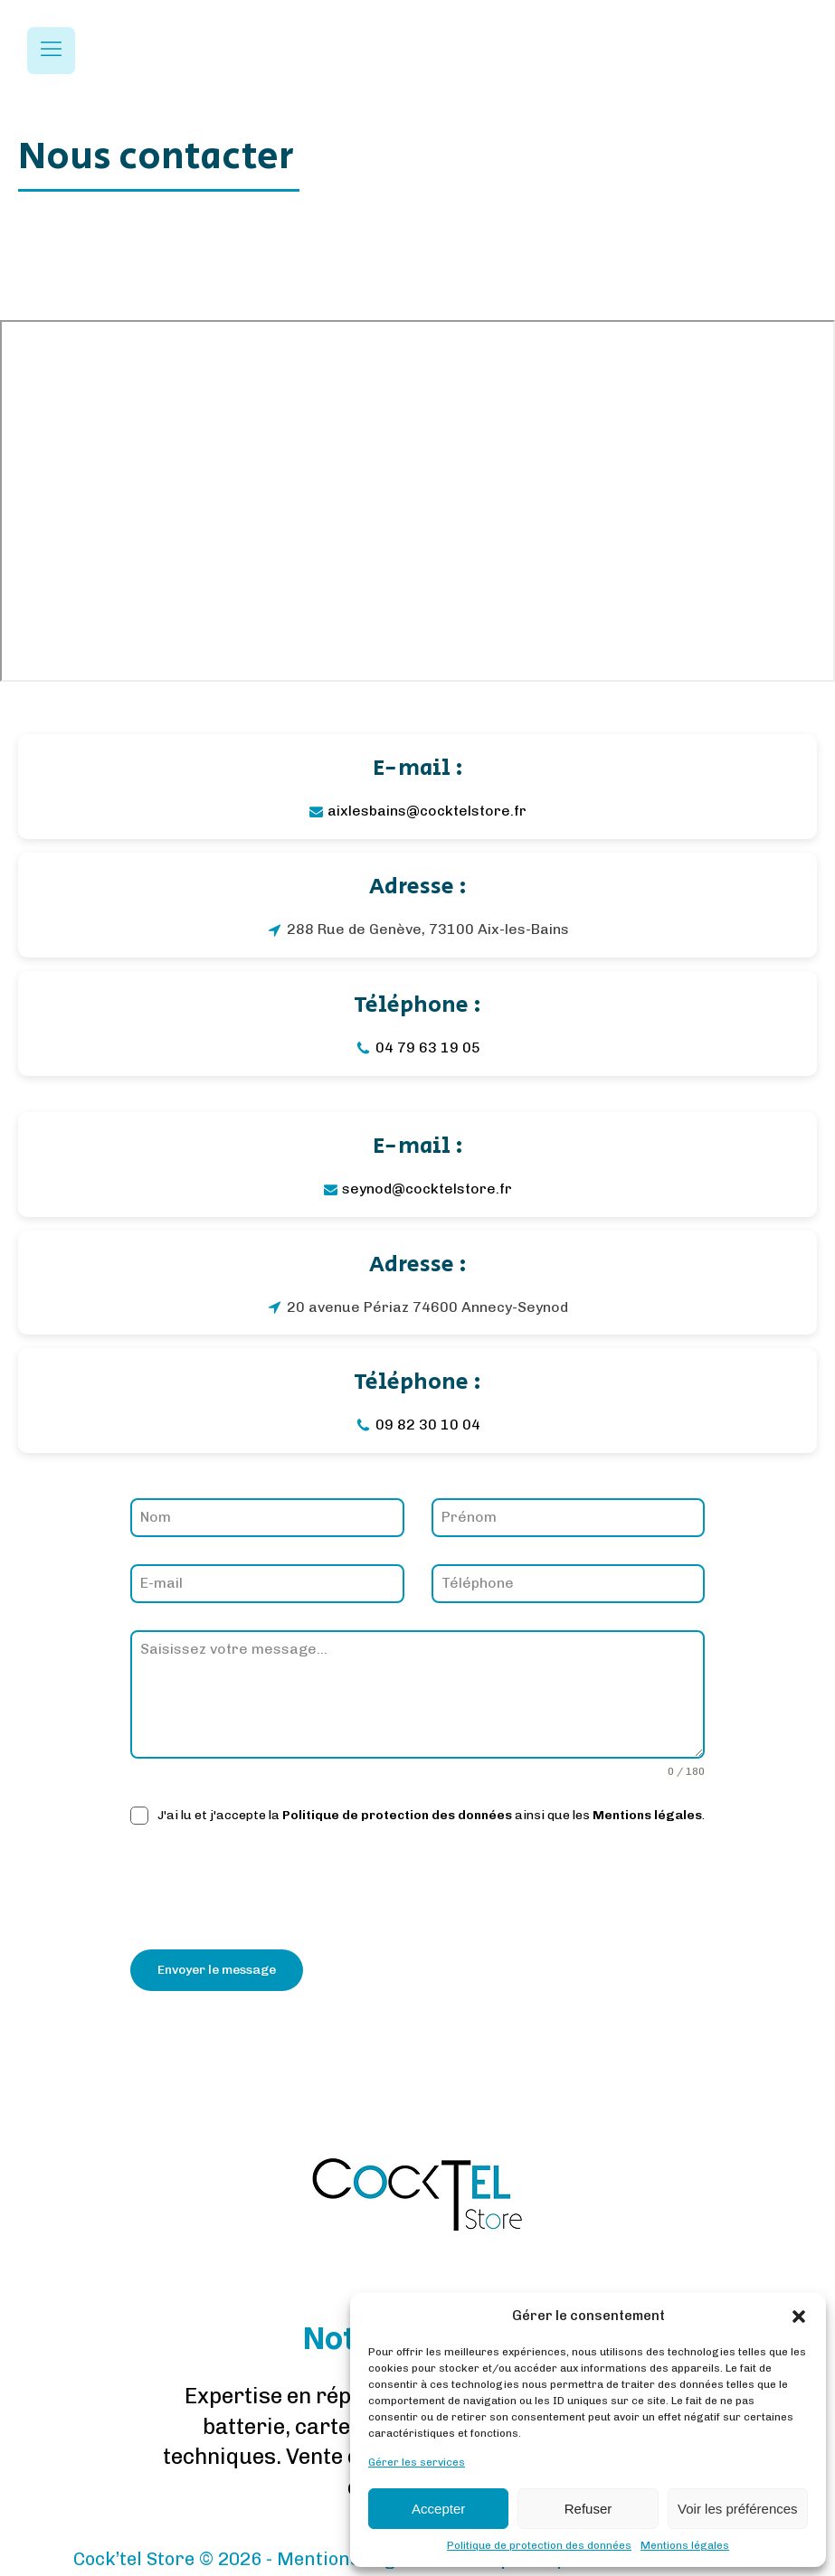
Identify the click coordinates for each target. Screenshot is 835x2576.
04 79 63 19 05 (427, 1047)
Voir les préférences (738, 2508)
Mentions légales (684, 2545)
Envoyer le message (216, 1969)
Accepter (438, 2508)
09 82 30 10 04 (427, 1424)
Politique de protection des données (539, 2545)
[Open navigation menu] (51, 50)
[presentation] (267, 1887)
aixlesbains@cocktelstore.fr (427, 810)
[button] (799, 2316)
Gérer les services (416, 2462)
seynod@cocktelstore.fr (427, 1188)
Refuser (588, 2508)
